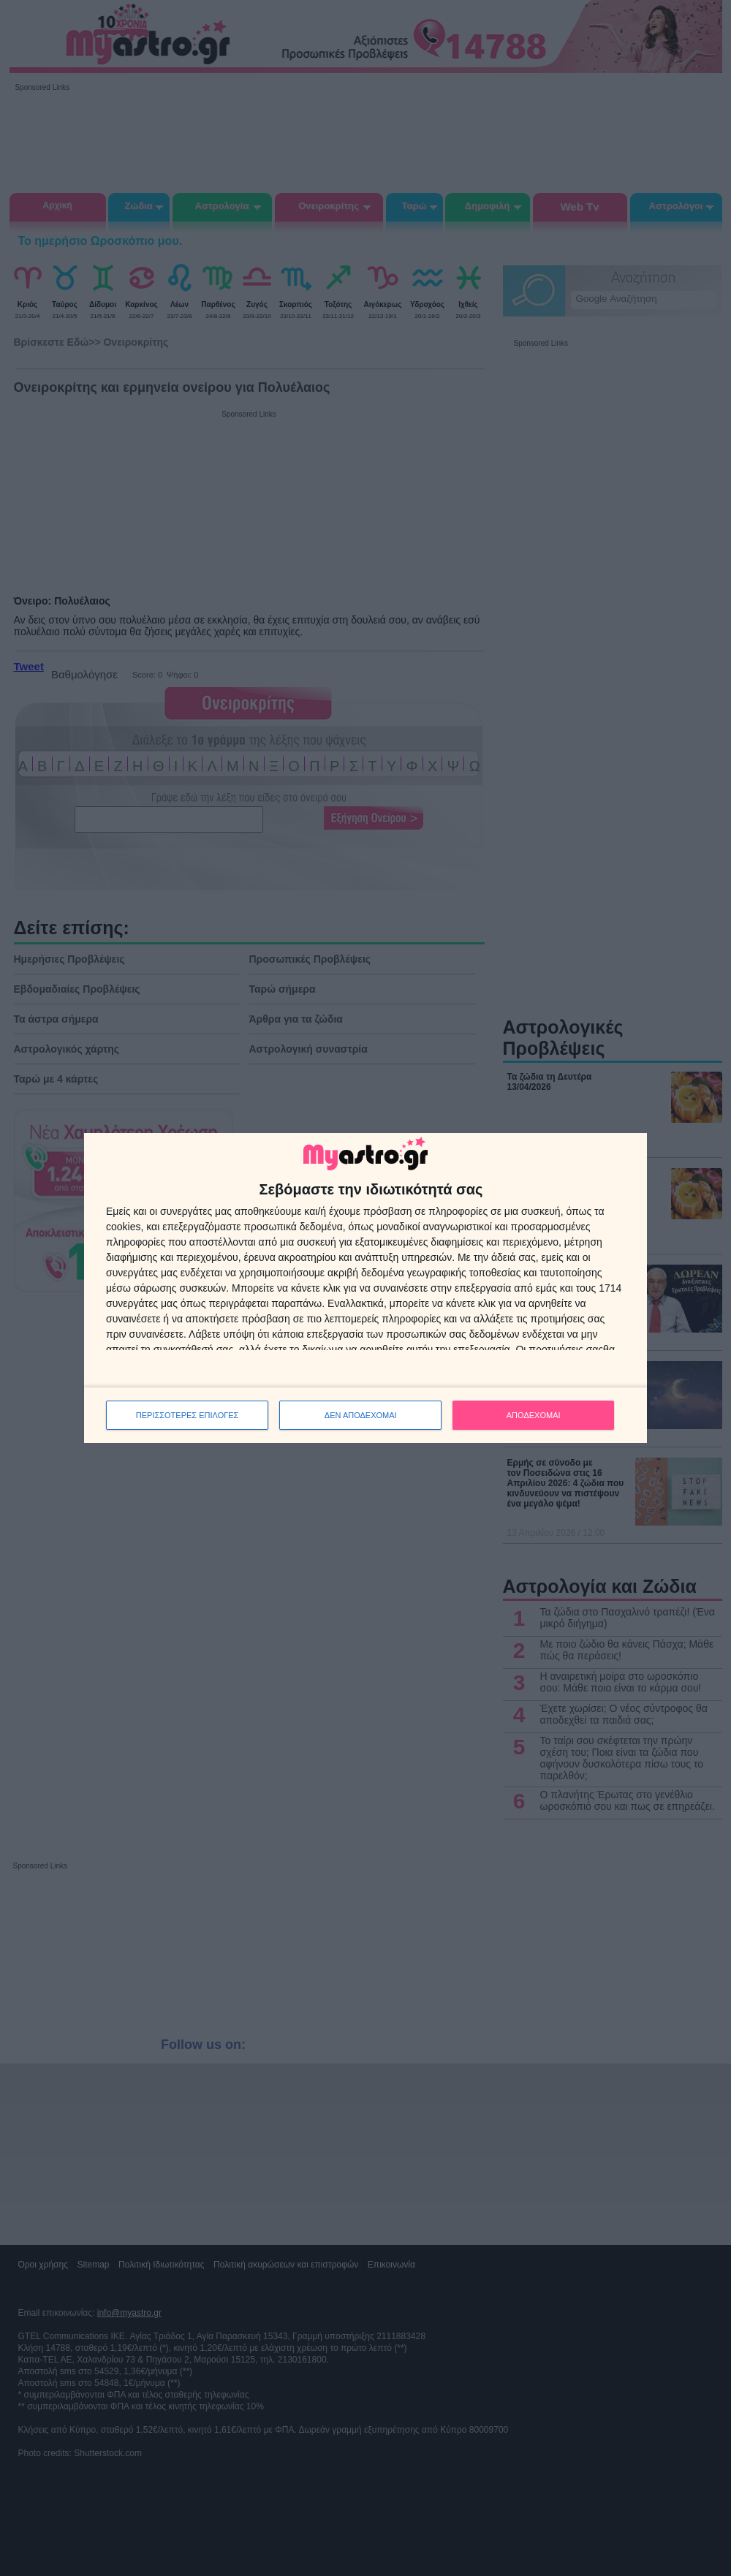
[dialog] (365, 1288)
